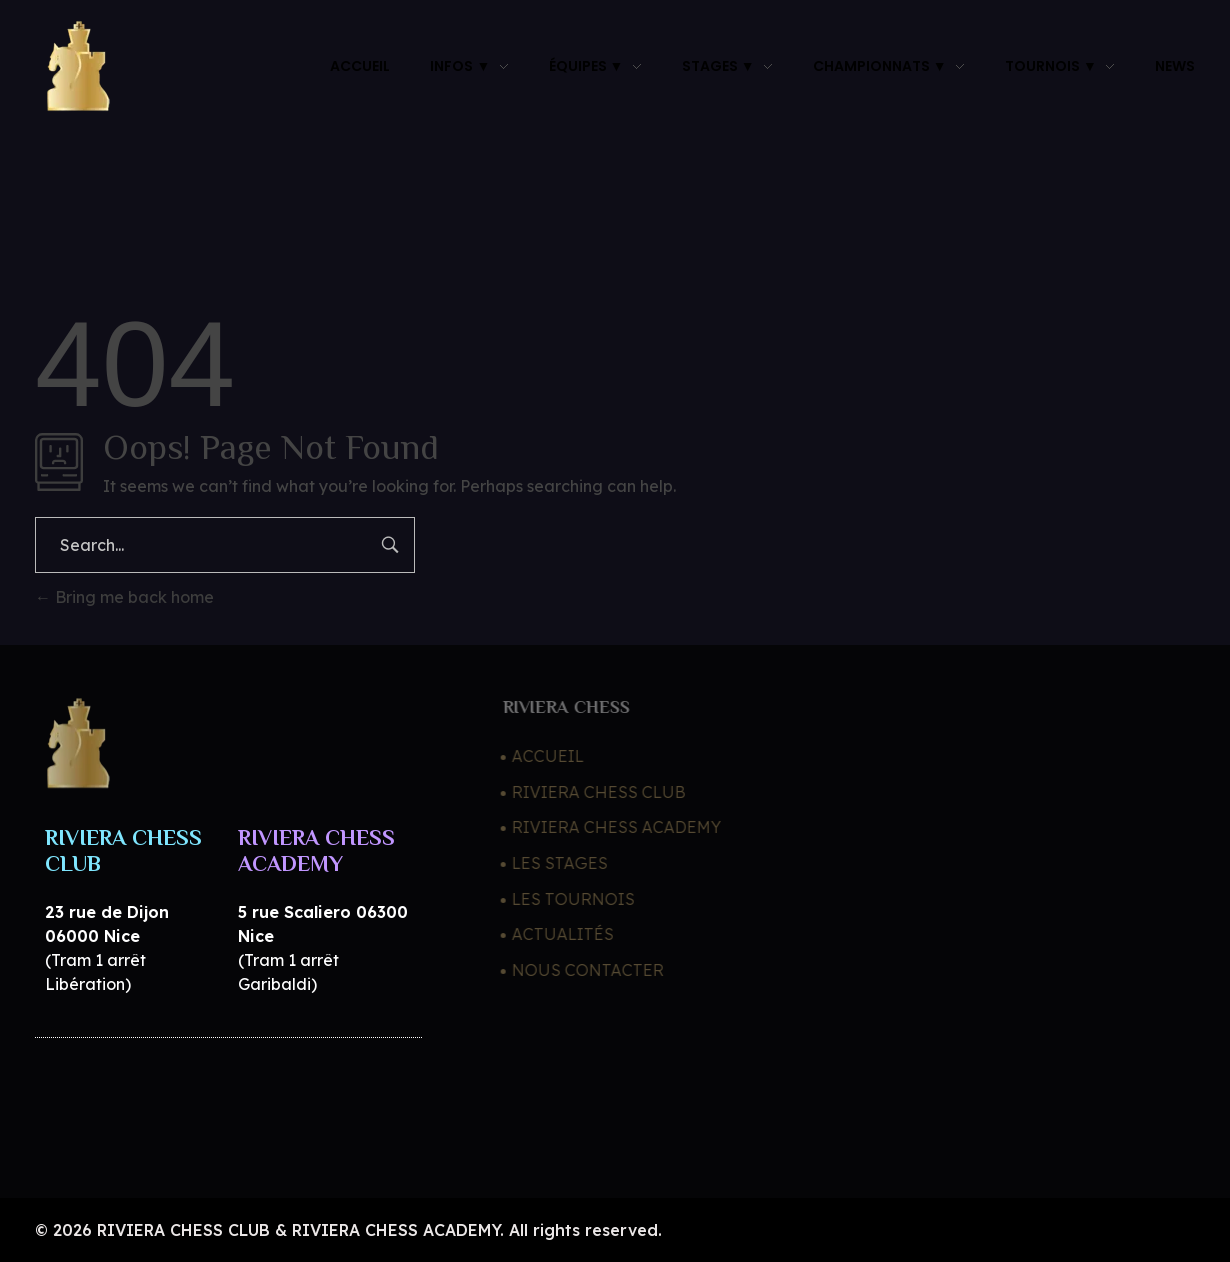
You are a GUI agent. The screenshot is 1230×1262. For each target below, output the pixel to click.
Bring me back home (124, 597)
